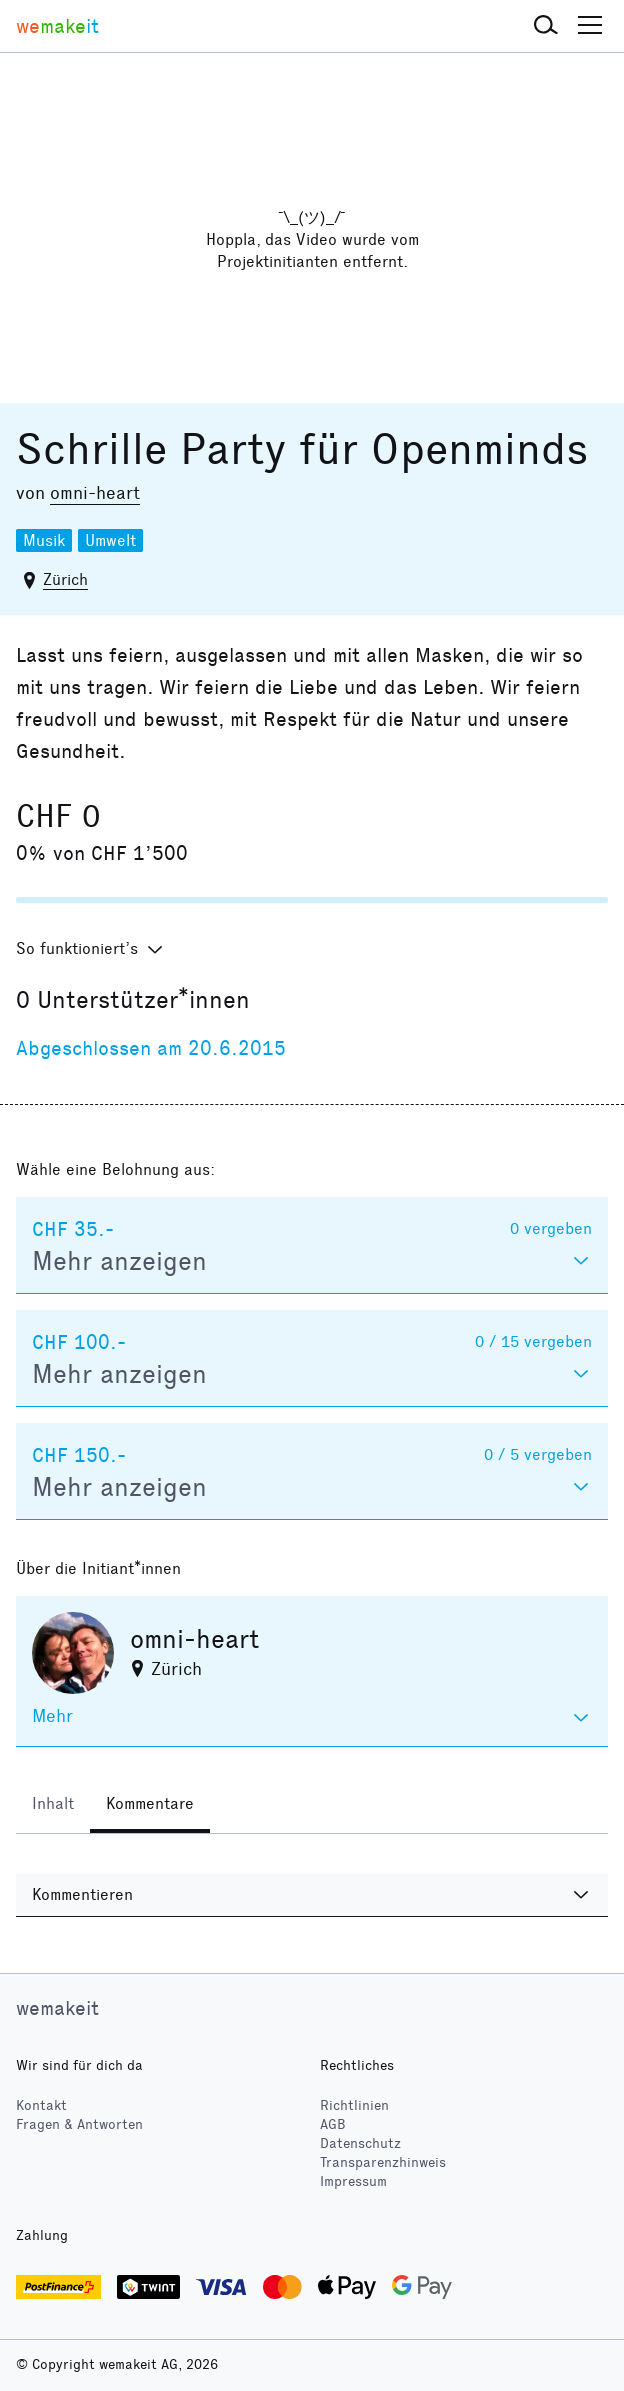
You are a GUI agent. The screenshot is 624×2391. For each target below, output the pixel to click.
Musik (44, 540)
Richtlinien (354, 2105)
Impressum (353, 2181)
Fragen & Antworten (79, 2124)
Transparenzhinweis (383, 2162)
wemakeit (57, 2008)
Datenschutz (360, 2143)
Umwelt (110, 540)
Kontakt (41, 2105)
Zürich (65, 579)
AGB (333, 2124)
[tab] (53, 1806)
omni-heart (95, 493)
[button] (546, 26)
